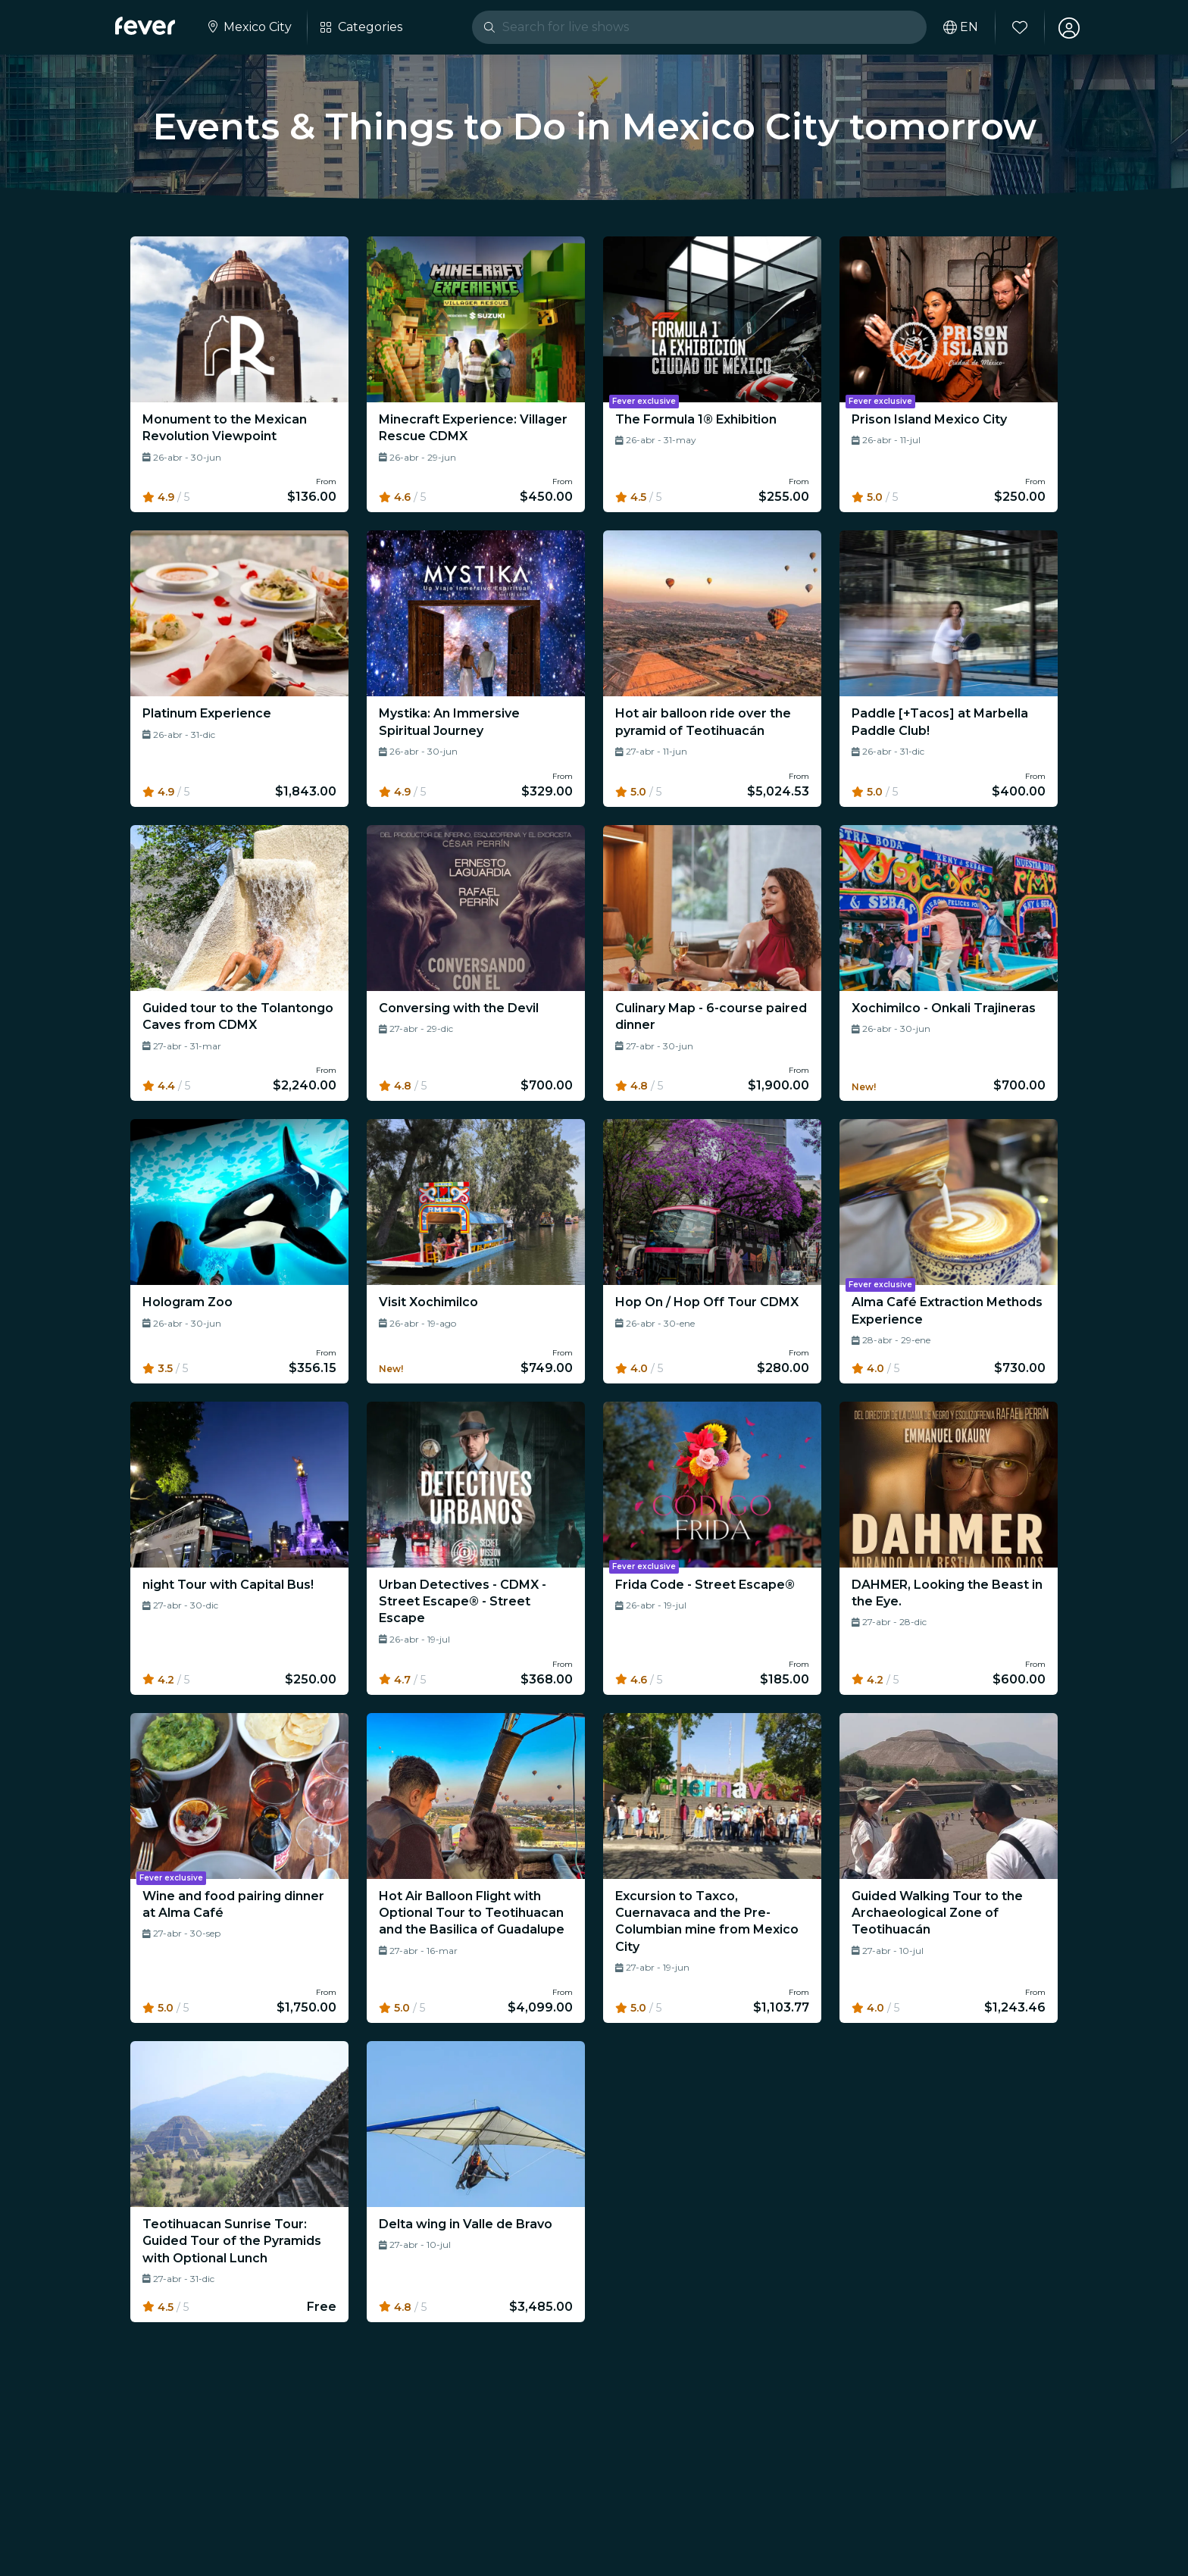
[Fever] (145, 25)
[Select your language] (959, 27)
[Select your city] (248, 27)
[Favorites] (1019, 27)
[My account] (1068, 27)
